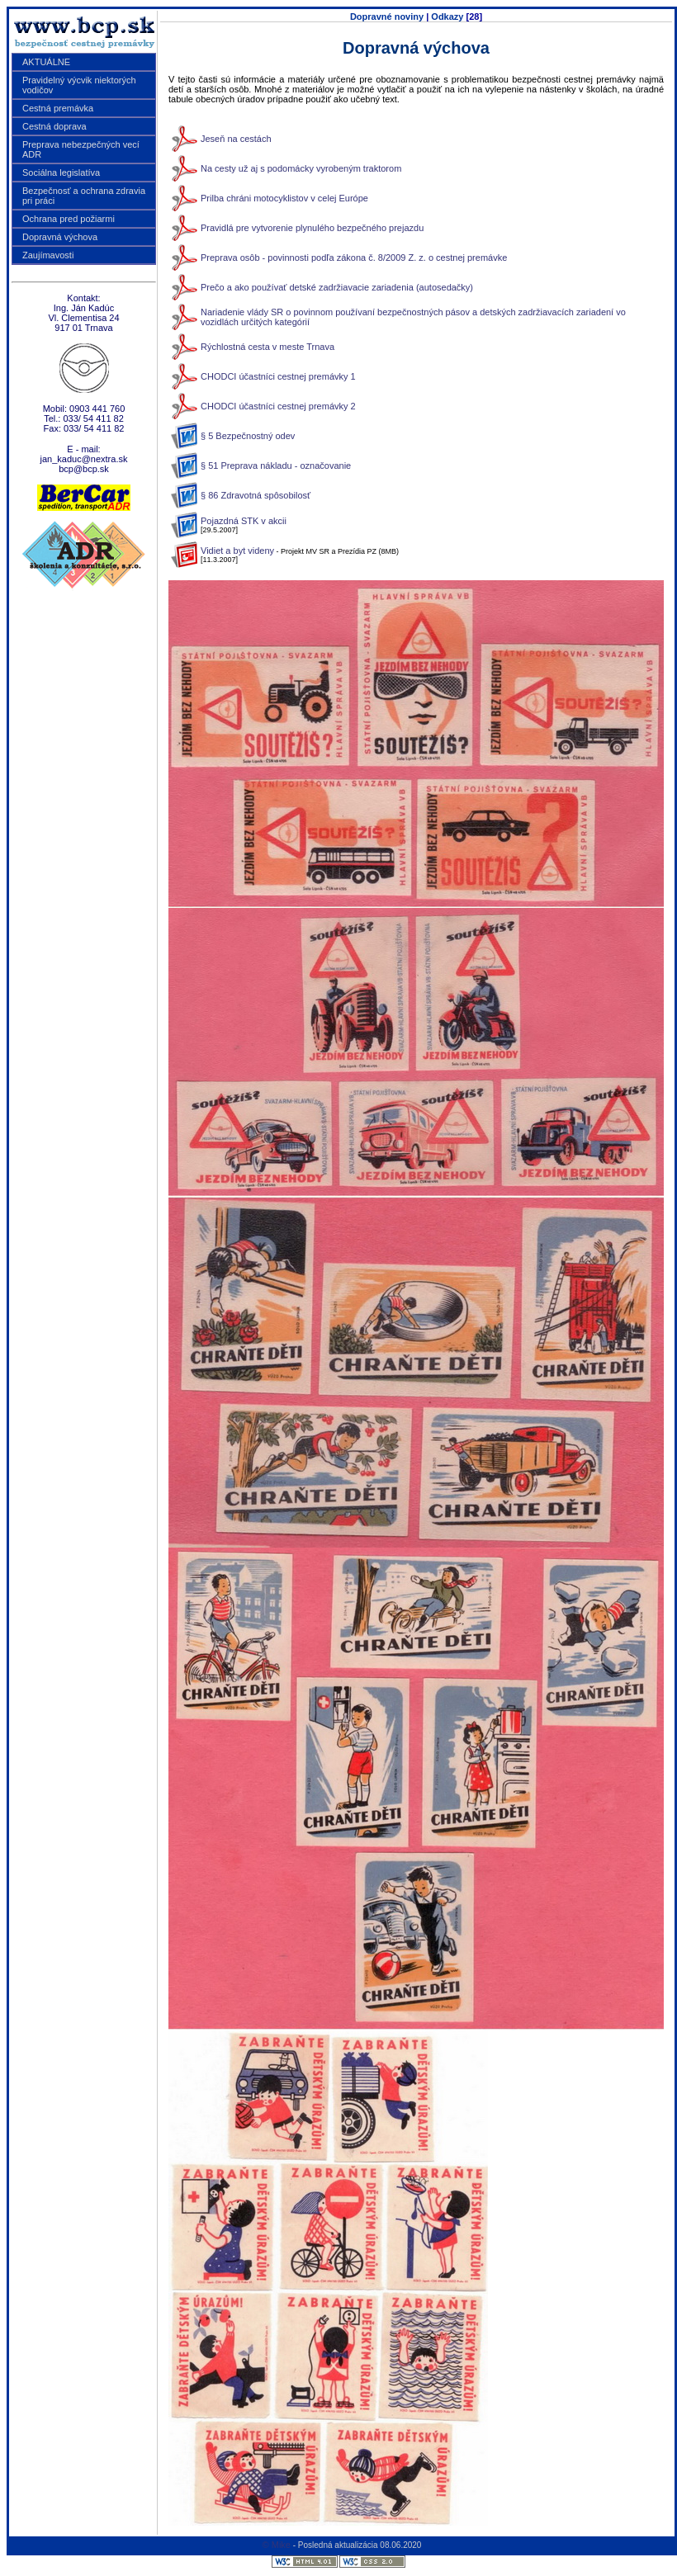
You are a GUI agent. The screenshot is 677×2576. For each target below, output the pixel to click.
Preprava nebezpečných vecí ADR (81, 149)
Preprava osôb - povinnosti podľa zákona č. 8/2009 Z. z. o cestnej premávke (354, 257)
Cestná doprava (54, 126)
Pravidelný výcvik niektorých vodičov (79, 85)
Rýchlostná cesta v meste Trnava (267, 347)
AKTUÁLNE (46, 62)
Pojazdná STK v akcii (243, 521)
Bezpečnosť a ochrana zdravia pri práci (83, 196)
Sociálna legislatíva (61, 172)
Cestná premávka (57, 108)
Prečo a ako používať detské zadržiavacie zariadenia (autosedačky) (337, 287)
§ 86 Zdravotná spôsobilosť (255, 495)
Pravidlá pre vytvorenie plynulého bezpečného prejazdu (312, 228)
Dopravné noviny (387, 16)
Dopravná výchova (59, 237)
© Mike (277, 2545)
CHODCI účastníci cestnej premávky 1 (278, 376)
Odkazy (447, 16)
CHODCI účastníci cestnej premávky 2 (278, 406)
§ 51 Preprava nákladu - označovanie (276, 465)
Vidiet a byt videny (237, 550)
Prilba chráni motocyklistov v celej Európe (284, 198)
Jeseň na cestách (236, 139)
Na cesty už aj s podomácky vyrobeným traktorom (301, 168)
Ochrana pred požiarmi (68, 219)
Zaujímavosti (47, 255)
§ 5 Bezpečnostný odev (248, 436)
